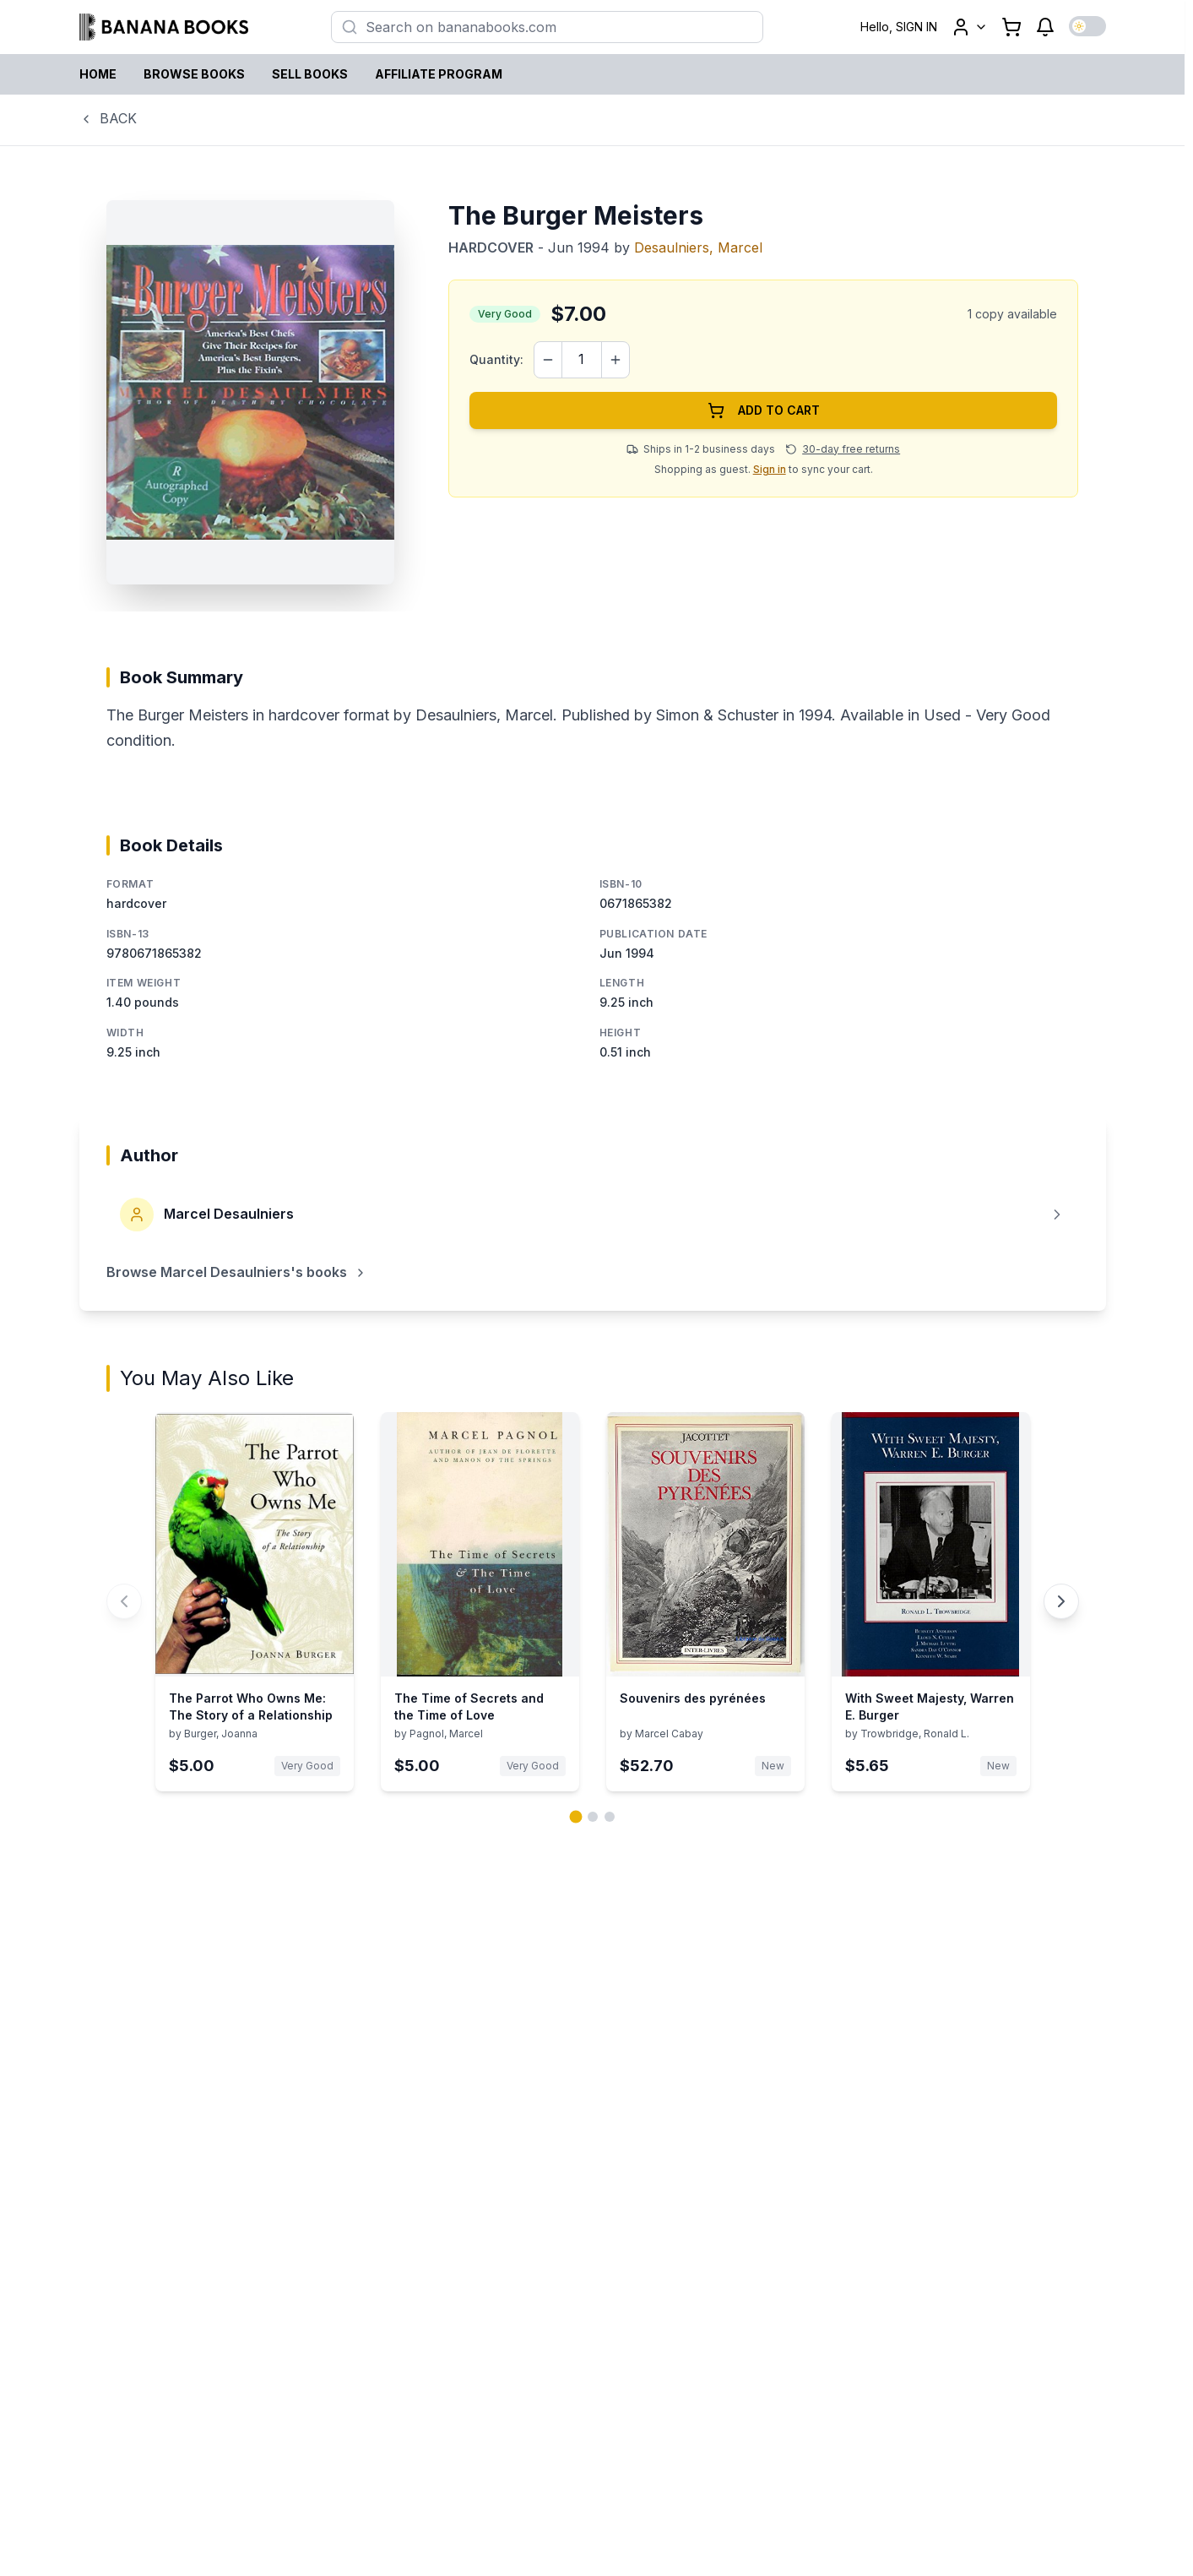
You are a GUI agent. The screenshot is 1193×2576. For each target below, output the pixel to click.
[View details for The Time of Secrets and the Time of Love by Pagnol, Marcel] (480, 1601)
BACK (108, 118)
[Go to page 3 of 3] (610, 1817)
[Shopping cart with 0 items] (1011, 27)
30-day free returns (851, 449)
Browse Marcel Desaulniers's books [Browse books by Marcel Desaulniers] (236, 1272)
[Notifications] (1045, 27)
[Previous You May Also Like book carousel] (124, 1601)
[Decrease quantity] (547, 359)
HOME (98, 74)
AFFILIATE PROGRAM (438, 74)
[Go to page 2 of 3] (593, 1817)
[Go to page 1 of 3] (575, 1816)
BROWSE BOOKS (194, 74)
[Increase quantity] (615, 359)
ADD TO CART (764, 410)
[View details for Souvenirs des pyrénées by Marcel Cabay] (705, 1601)
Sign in (769, 469)
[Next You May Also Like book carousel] (1061, 1601)
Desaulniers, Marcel (698, 247)
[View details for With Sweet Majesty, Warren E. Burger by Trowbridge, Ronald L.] (931, 1601)
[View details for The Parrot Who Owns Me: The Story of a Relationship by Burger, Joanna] (254, 1601)
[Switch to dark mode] (1087, 26)
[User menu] (969, 27)
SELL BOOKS (310, 74)
